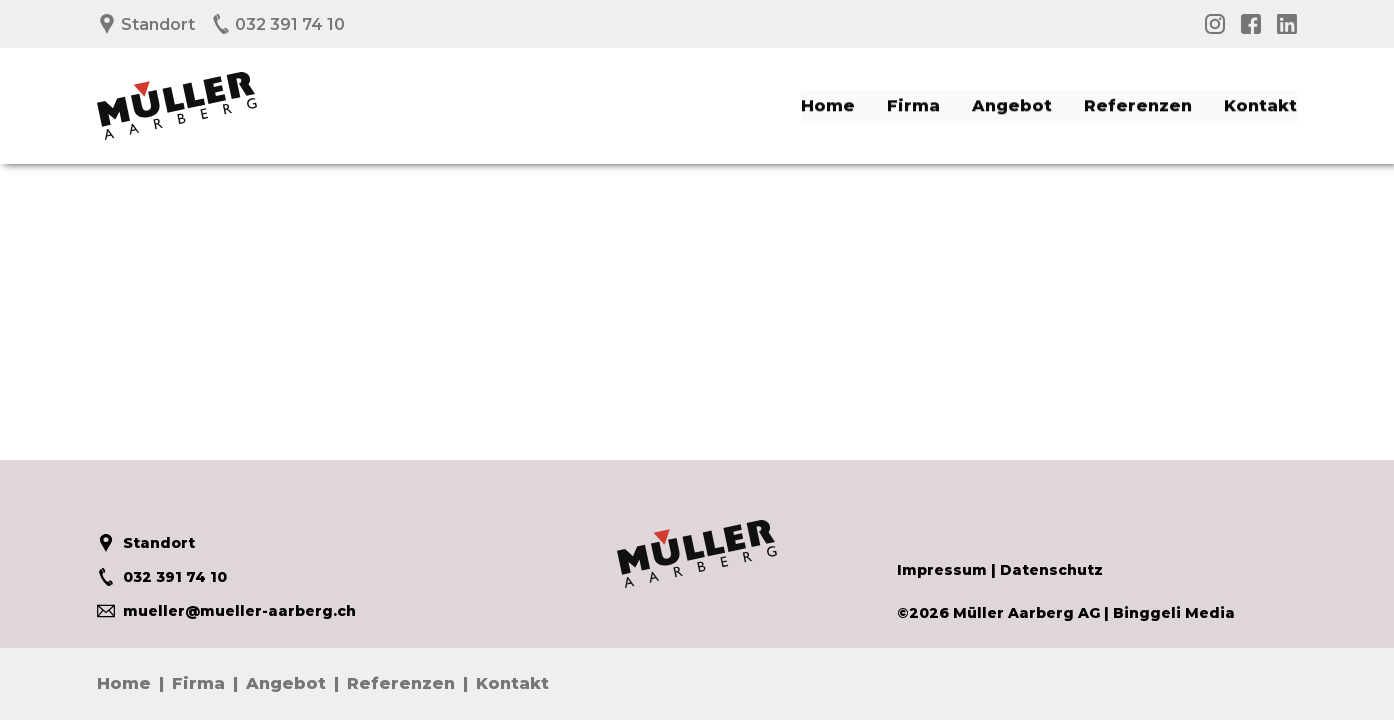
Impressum (942, 570)
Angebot (1012, 104)
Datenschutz (1051, 570)
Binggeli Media (1174, 613)
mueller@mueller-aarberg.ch (226, 611)
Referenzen (1138, 104)
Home (828, 104)
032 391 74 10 (278, 24)
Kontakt (1260, 104)
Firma (913, 104)
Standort (146, 24)
